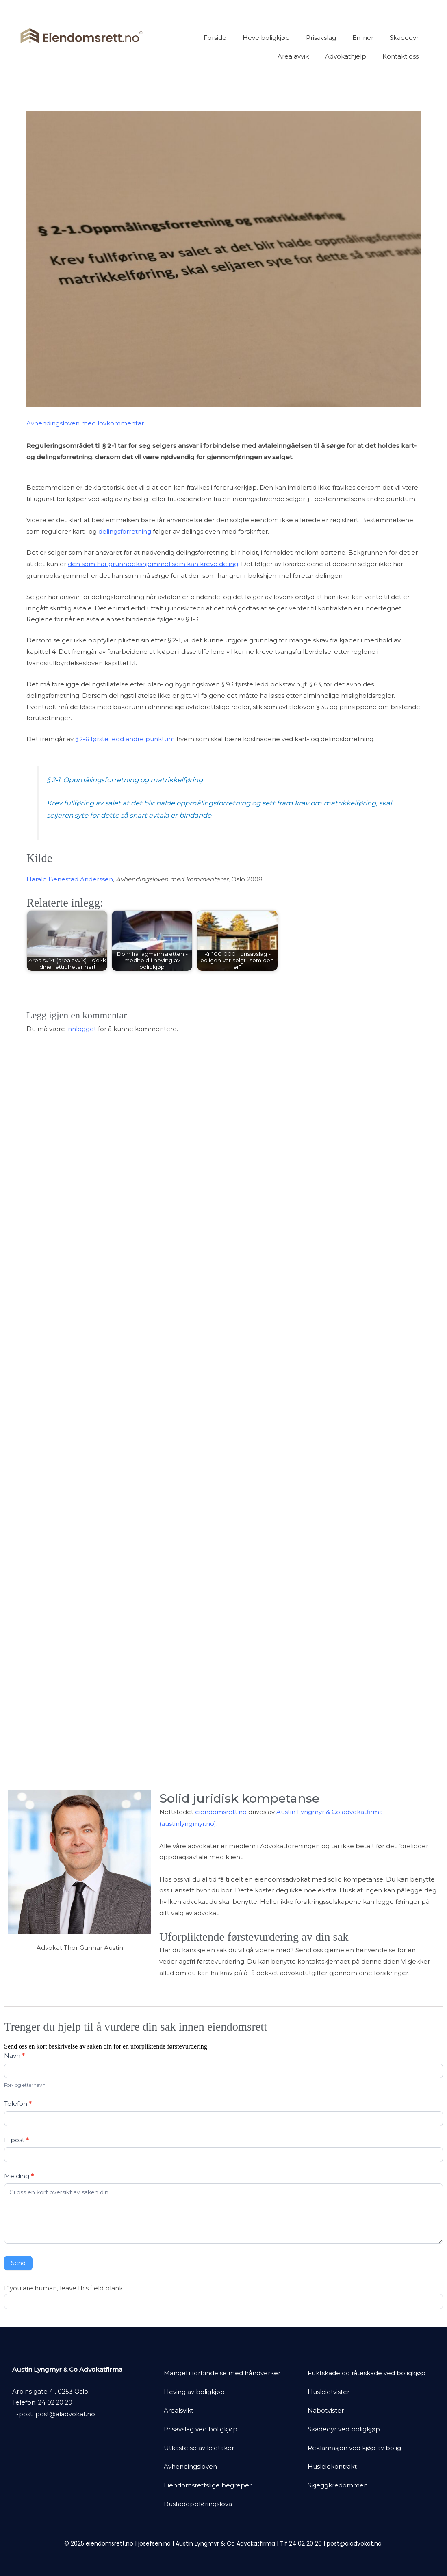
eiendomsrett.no (221, 1812)
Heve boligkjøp (266, 37)
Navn (14, 2055)
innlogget (81, 1027)
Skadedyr (404, 37)
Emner (362, 37)
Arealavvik (293, 56)
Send (18, 2263)
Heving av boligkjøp (194, 2392)
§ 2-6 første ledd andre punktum (125, 738)
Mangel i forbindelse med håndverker (222, 2373)
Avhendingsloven (190, 2466)
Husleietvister (328, 2392)
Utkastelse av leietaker (199, 2448)
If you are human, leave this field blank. (64, 2288)
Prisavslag (321, 37)
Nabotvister (326, 2410)
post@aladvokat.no (65, 2414)
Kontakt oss (400, 56)
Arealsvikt (178, 2410)
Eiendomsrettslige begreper (208, 2485)
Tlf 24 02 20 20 (301, 2543)
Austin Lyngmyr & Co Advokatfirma (225, 2543)
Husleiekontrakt (332, 2466)
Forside (215, 37)
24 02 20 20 (56, 2402)
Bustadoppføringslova (198, 2504)
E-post (16, 2140)
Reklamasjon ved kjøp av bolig (354, 2448)
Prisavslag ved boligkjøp (200, 2429)
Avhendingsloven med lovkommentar (85, 423)
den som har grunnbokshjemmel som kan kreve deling (153, 563)
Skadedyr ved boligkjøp (344, 2429)
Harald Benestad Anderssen (69, 878)
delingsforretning (124, 531)
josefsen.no (154, 2543)
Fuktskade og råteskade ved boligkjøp (366, 2373)
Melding (19, 2176)
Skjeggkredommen (338, 2485)
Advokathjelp (345, 56)
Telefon (18, 2103)
